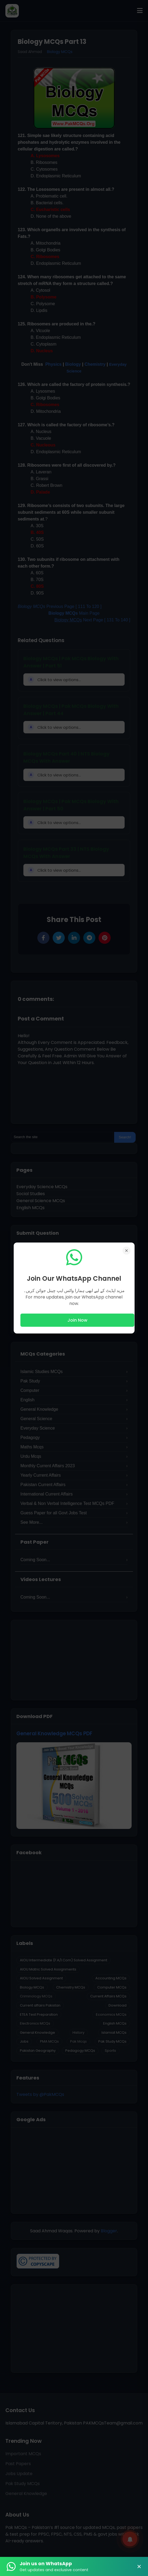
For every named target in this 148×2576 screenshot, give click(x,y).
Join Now (77, 1320)
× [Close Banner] (139, 2566)
